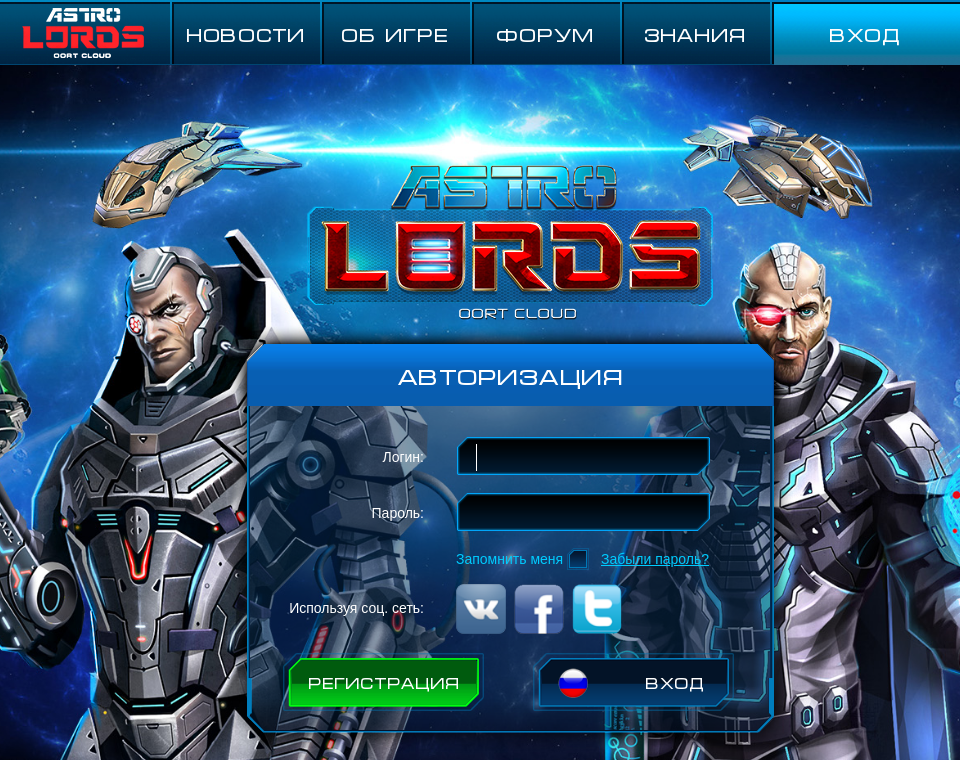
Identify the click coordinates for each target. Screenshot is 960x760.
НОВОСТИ (245, 33)
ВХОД (865, 33)
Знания (695, 33)
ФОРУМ (545, 33)
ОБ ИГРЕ (395, 33)
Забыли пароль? (655, 559)
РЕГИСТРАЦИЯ (384, 682)
